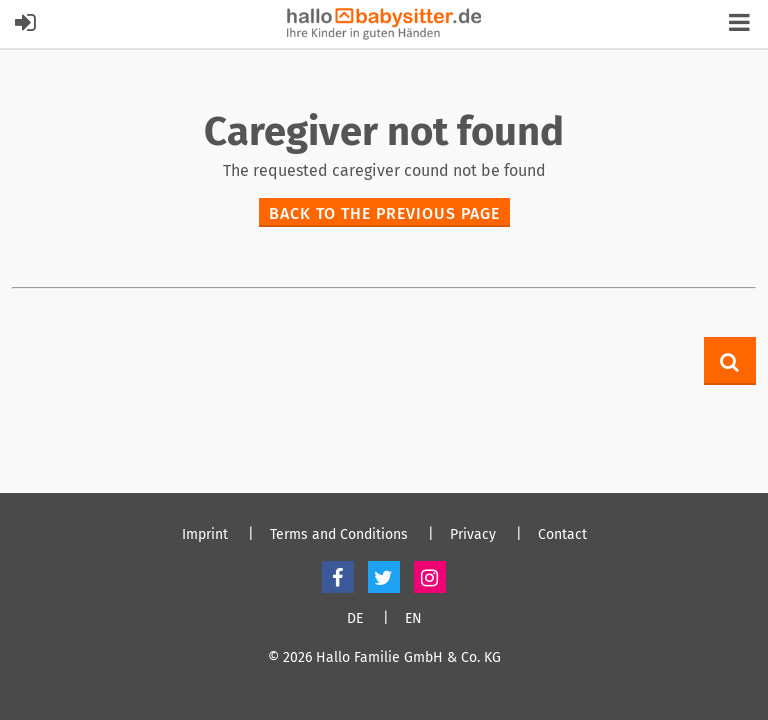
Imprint (205, 535)
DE (355, 619)
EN (413, 619)
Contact (562, 535)
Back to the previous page (384, 213)
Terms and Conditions (339, 535)
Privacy (473, 535)
